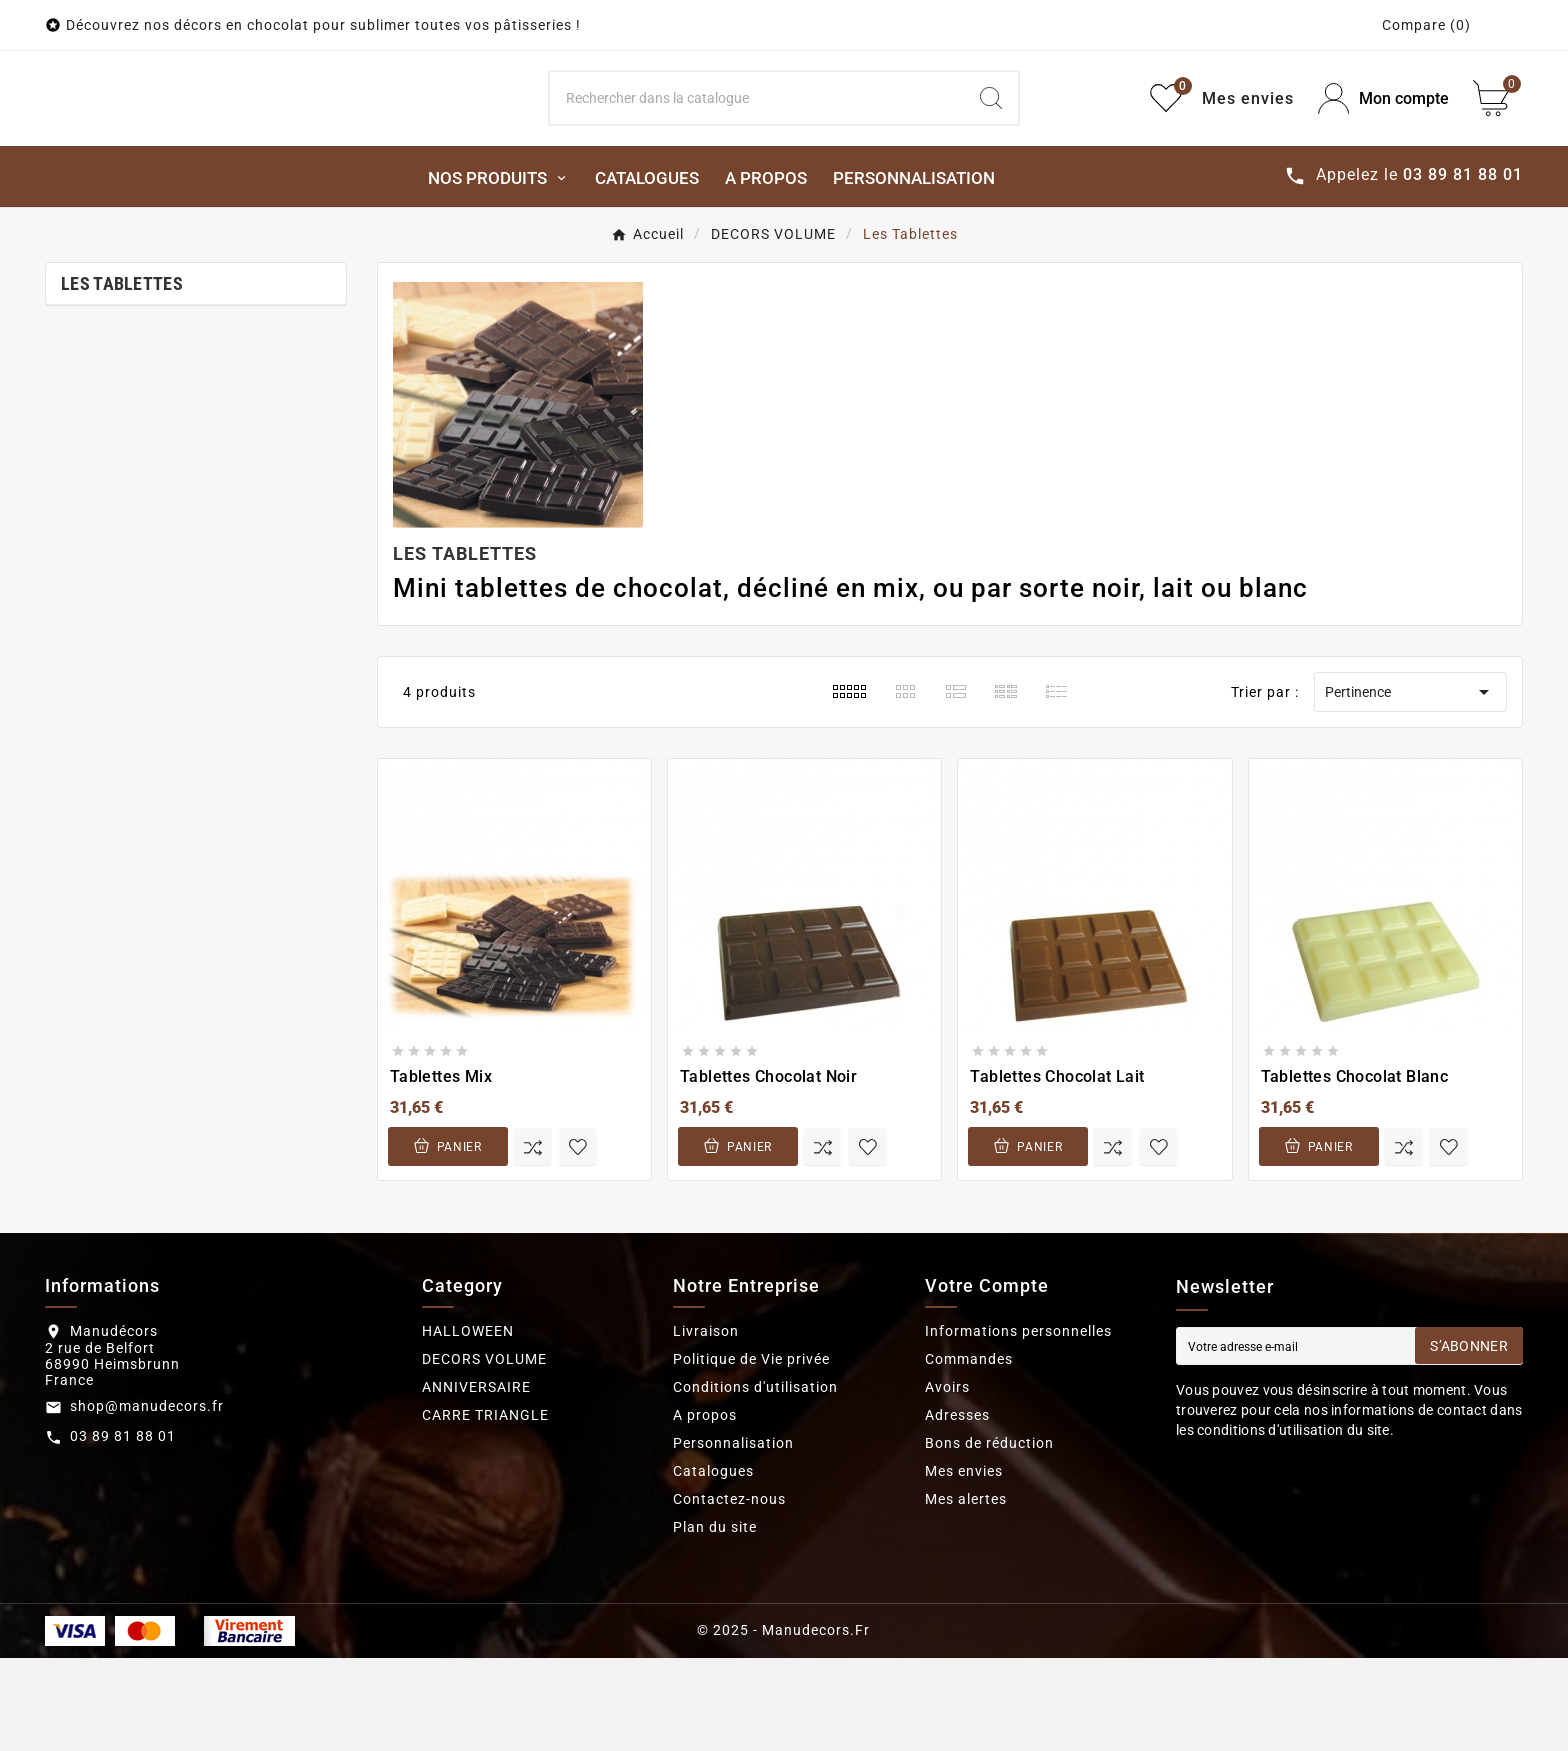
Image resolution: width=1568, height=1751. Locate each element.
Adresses (957, 1508)
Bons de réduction (989, 1536)
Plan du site (715, 1620)
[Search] (757, 145)
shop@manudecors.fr (147, 1499)
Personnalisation (733, 1536)
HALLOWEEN (468, 1424)
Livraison (706, 1424)
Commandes (969, 1452)
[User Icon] (1383, 145)
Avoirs (947, 1480)
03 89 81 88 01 (123, 1529)
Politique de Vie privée (751, 1452)
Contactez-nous (729, 1592)
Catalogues (713, 1564)
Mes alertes (966, 1592)
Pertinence (1410, 785)
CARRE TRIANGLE (485, 1508)
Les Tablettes (122, 376)
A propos (705, 1508)
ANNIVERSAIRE (476, 1480)
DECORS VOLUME (484, 1452)
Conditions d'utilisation (755, 1480)
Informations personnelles (1018, 1424)
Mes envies (964, 1564)
